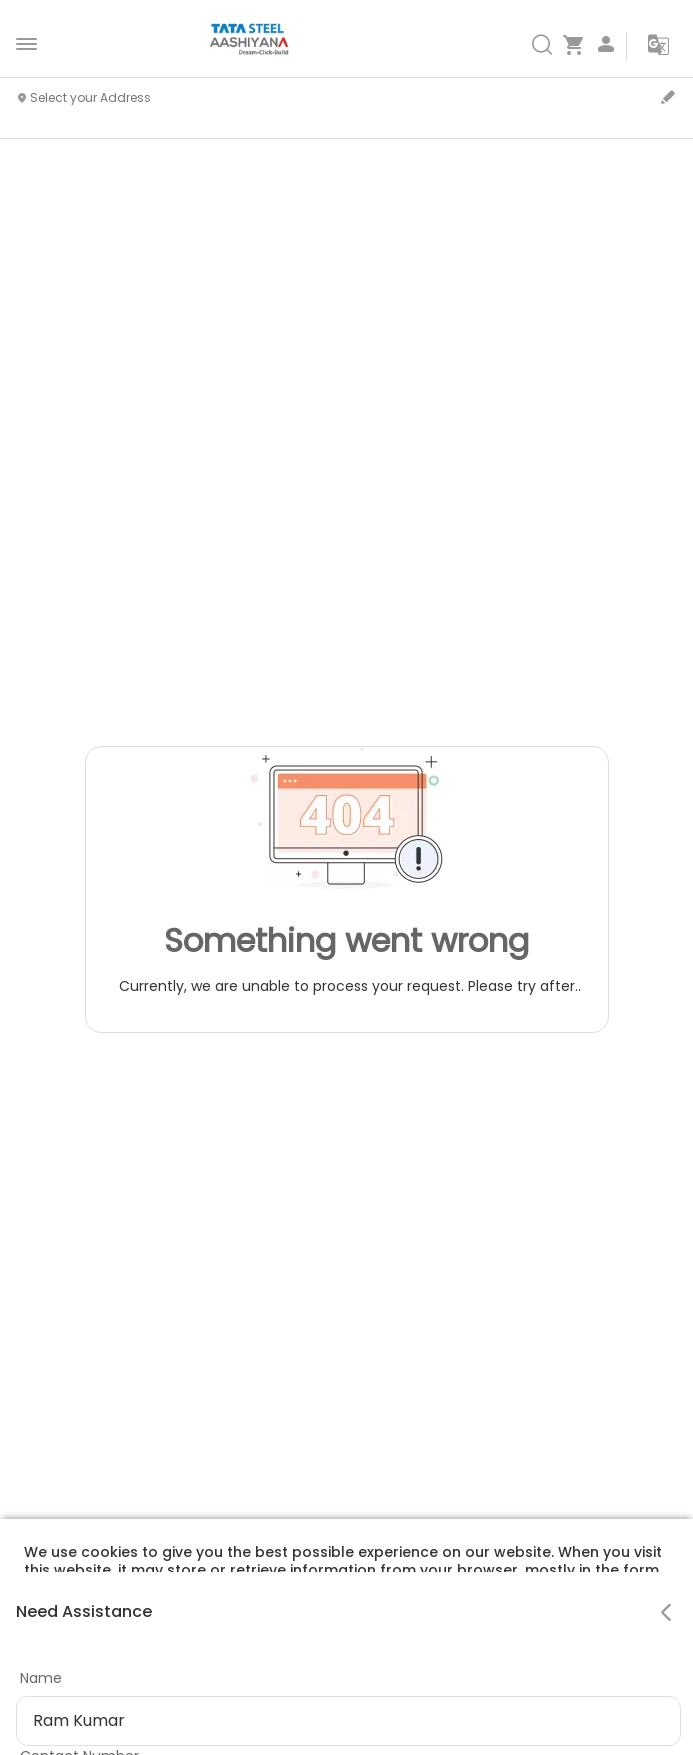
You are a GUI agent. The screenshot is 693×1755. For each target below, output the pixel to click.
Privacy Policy (241, 1660)
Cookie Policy (357, 1660)
